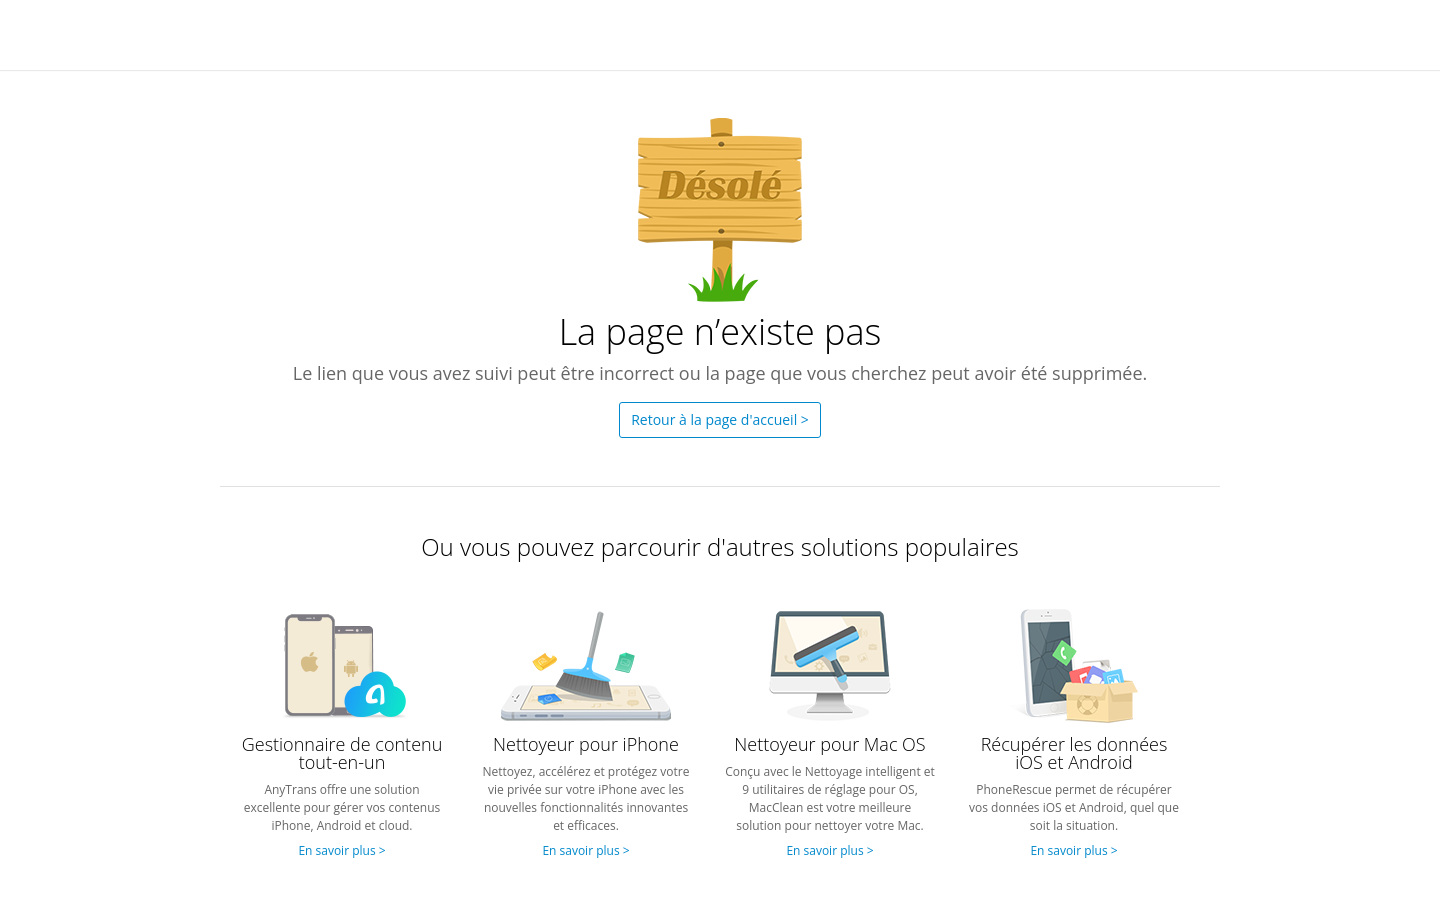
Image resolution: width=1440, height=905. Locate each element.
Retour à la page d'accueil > (720, 419)
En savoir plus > (341, 850)
